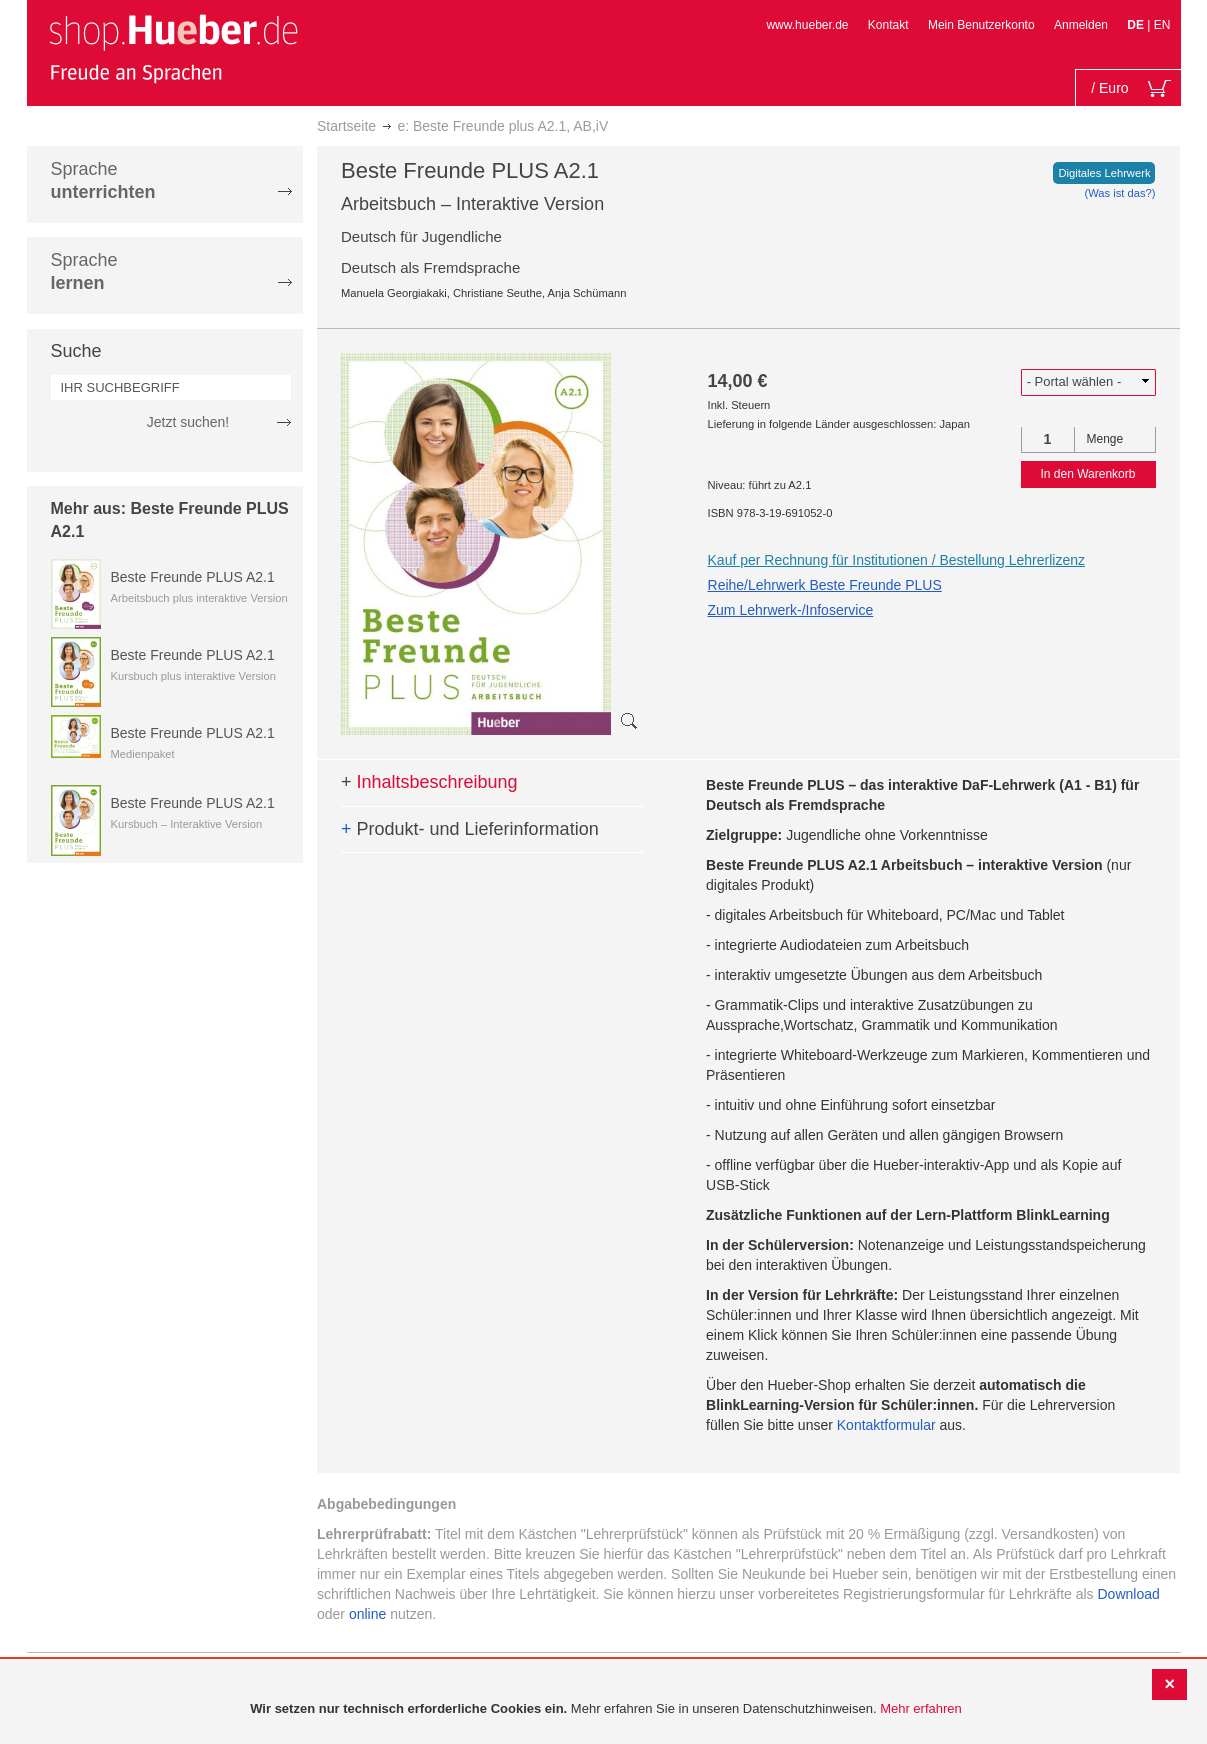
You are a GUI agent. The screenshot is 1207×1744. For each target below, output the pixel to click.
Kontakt (888, 25)
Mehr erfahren (921, 1708)
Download (1129, 1594)
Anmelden (1081, 25)
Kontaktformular (886, 1425)
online (367, 1614)
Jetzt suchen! (188, 422)
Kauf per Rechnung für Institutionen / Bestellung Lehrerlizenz (896, 560)
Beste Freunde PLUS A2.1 (193, 577)
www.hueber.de (807, 25)
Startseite (346, 126)
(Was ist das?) (1119, 193)
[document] (606, 1709)
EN (1162, 25)
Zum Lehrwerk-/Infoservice (791, 610)
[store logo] (173, 48)
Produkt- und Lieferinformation (470, 829)
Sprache (103, 180)
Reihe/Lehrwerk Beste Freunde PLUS (825, 585)
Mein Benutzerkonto (981, 25)
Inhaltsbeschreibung (429, 782)
